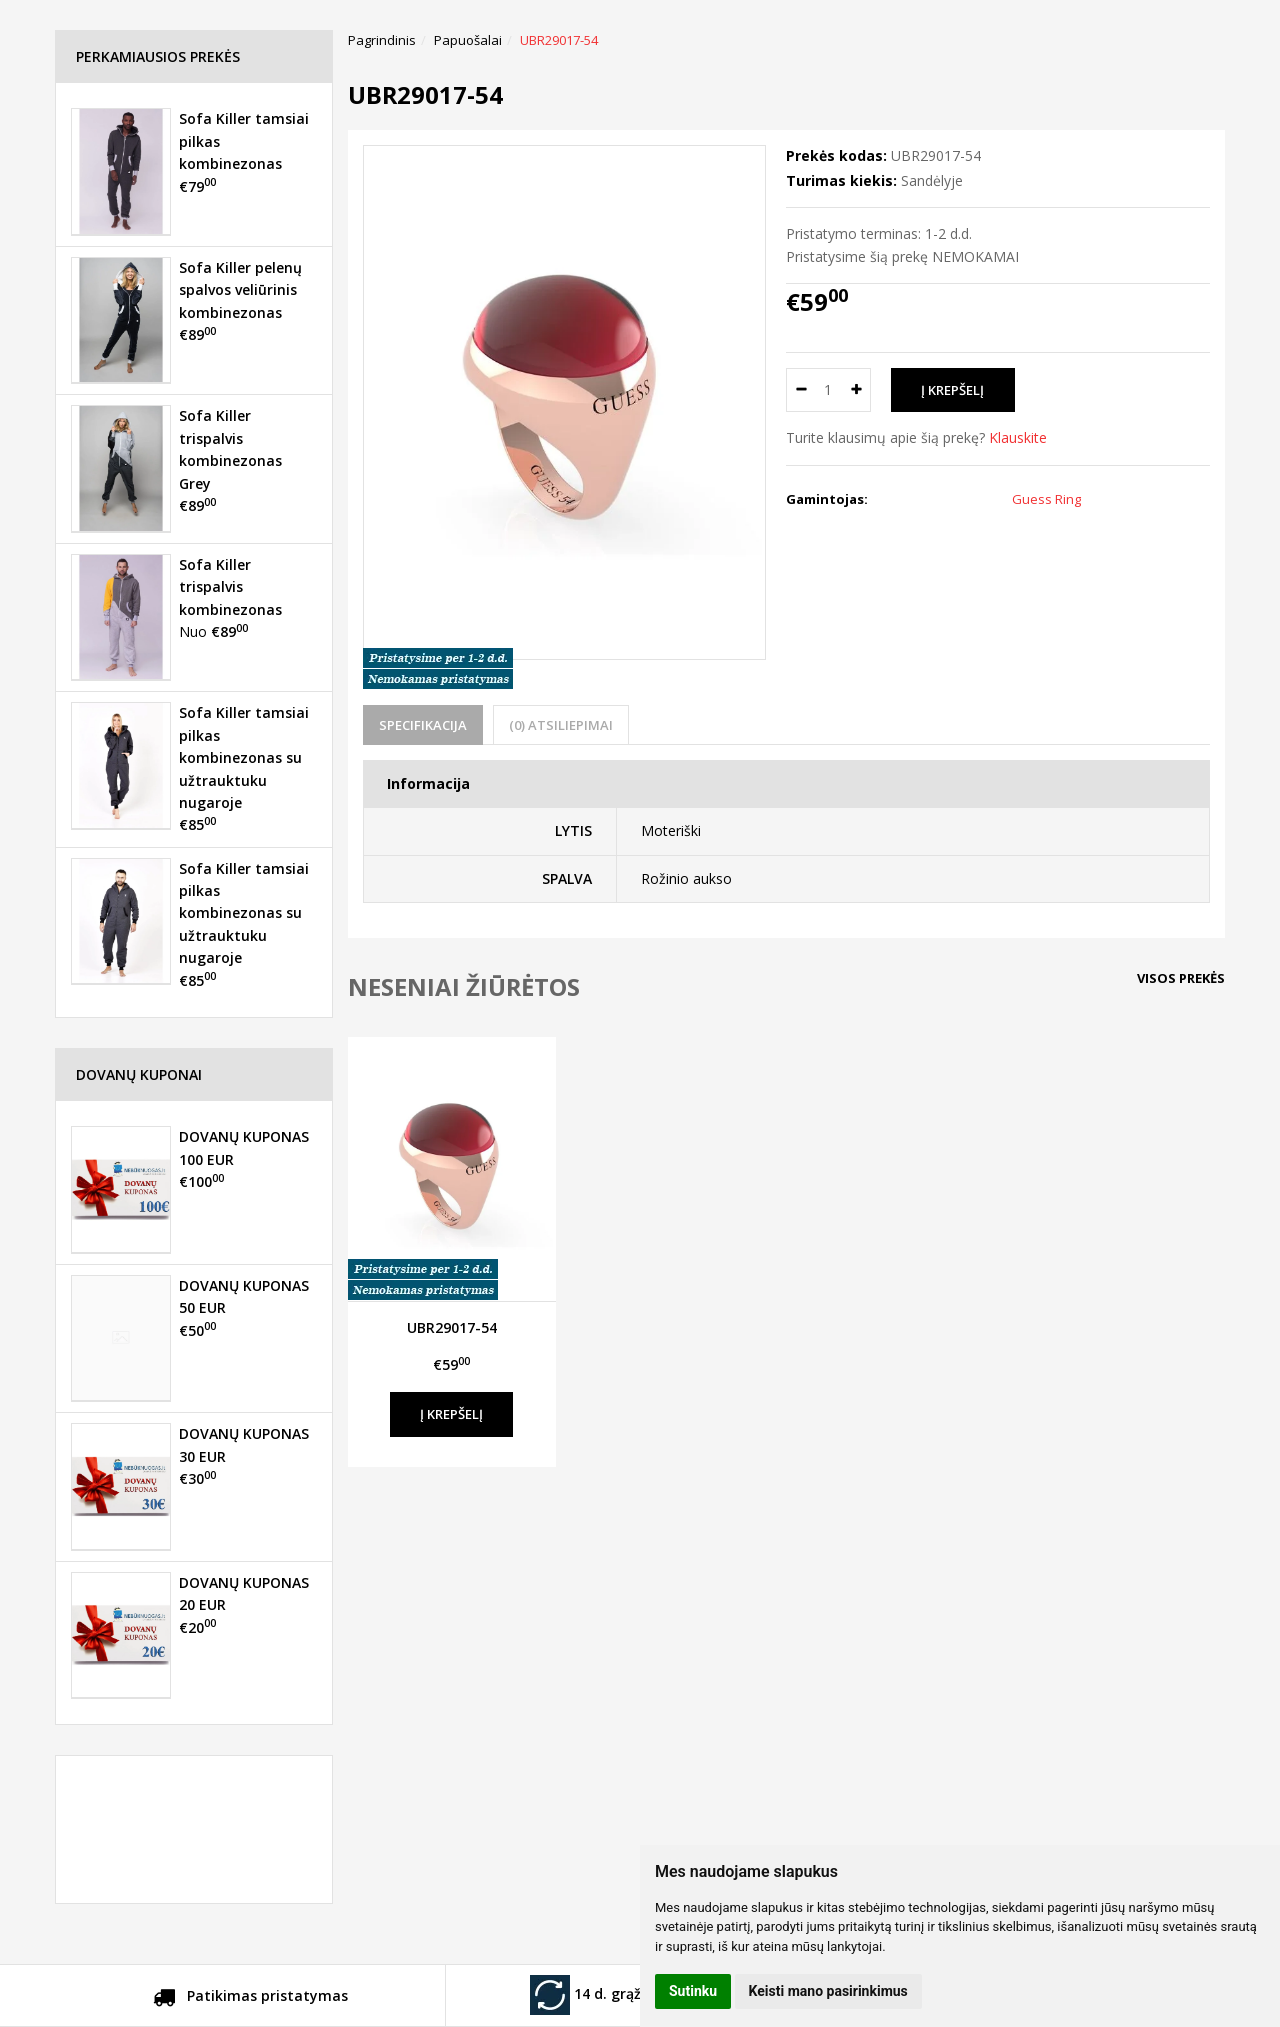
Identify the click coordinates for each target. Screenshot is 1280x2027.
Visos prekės (1181, 978)
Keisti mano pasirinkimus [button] (828, 1991)
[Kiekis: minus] (800, 390)
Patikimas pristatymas (250, 1999)
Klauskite (1018, 437)
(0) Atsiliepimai (561, 725)
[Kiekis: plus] (856, 390)
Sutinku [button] (693, 1991)
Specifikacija (423, 725)
